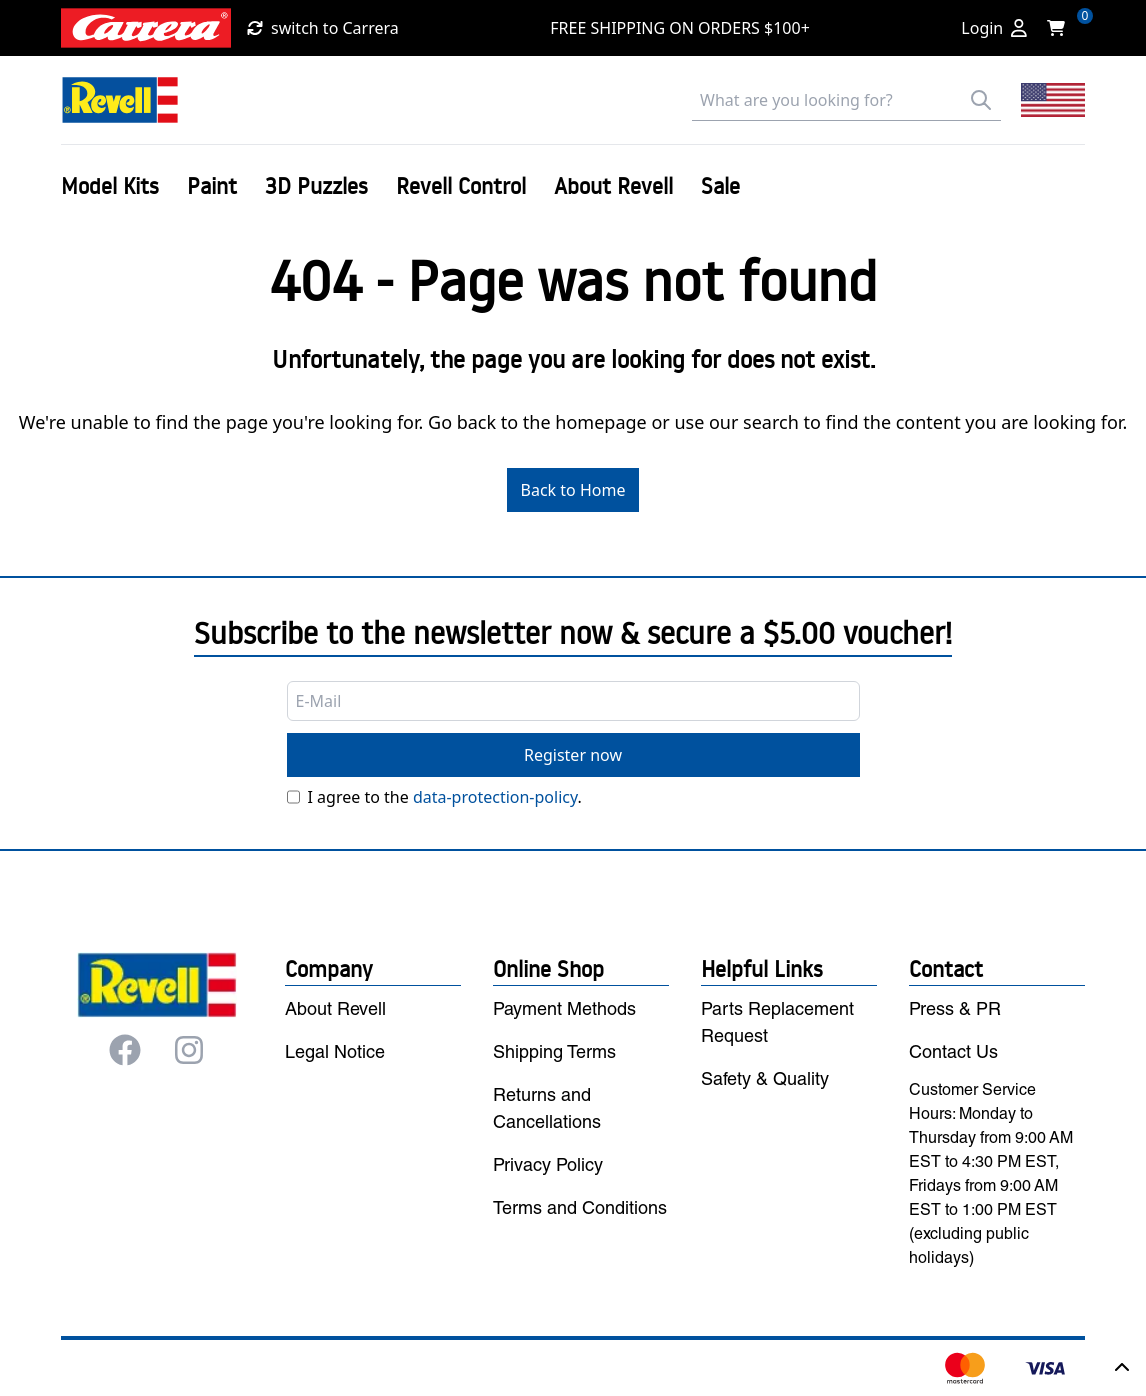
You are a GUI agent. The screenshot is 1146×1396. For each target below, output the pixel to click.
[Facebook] (125, 1050)
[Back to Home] (120, 100)
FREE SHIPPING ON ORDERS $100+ (680, 28)
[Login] (994, 28)
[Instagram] (189, 1050)
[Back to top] (1122, 1368)
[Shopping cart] (1062, 28)
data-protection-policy (495, 797)
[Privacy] (293, 797)
